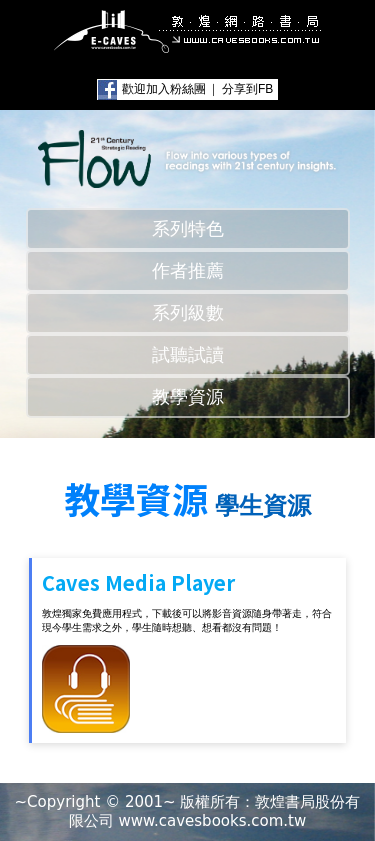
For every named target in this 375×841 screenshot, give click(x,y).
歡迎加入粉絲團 (164, 89)
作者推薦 (188, 271)
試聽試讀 (188, 355)
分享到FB (247, 89)
